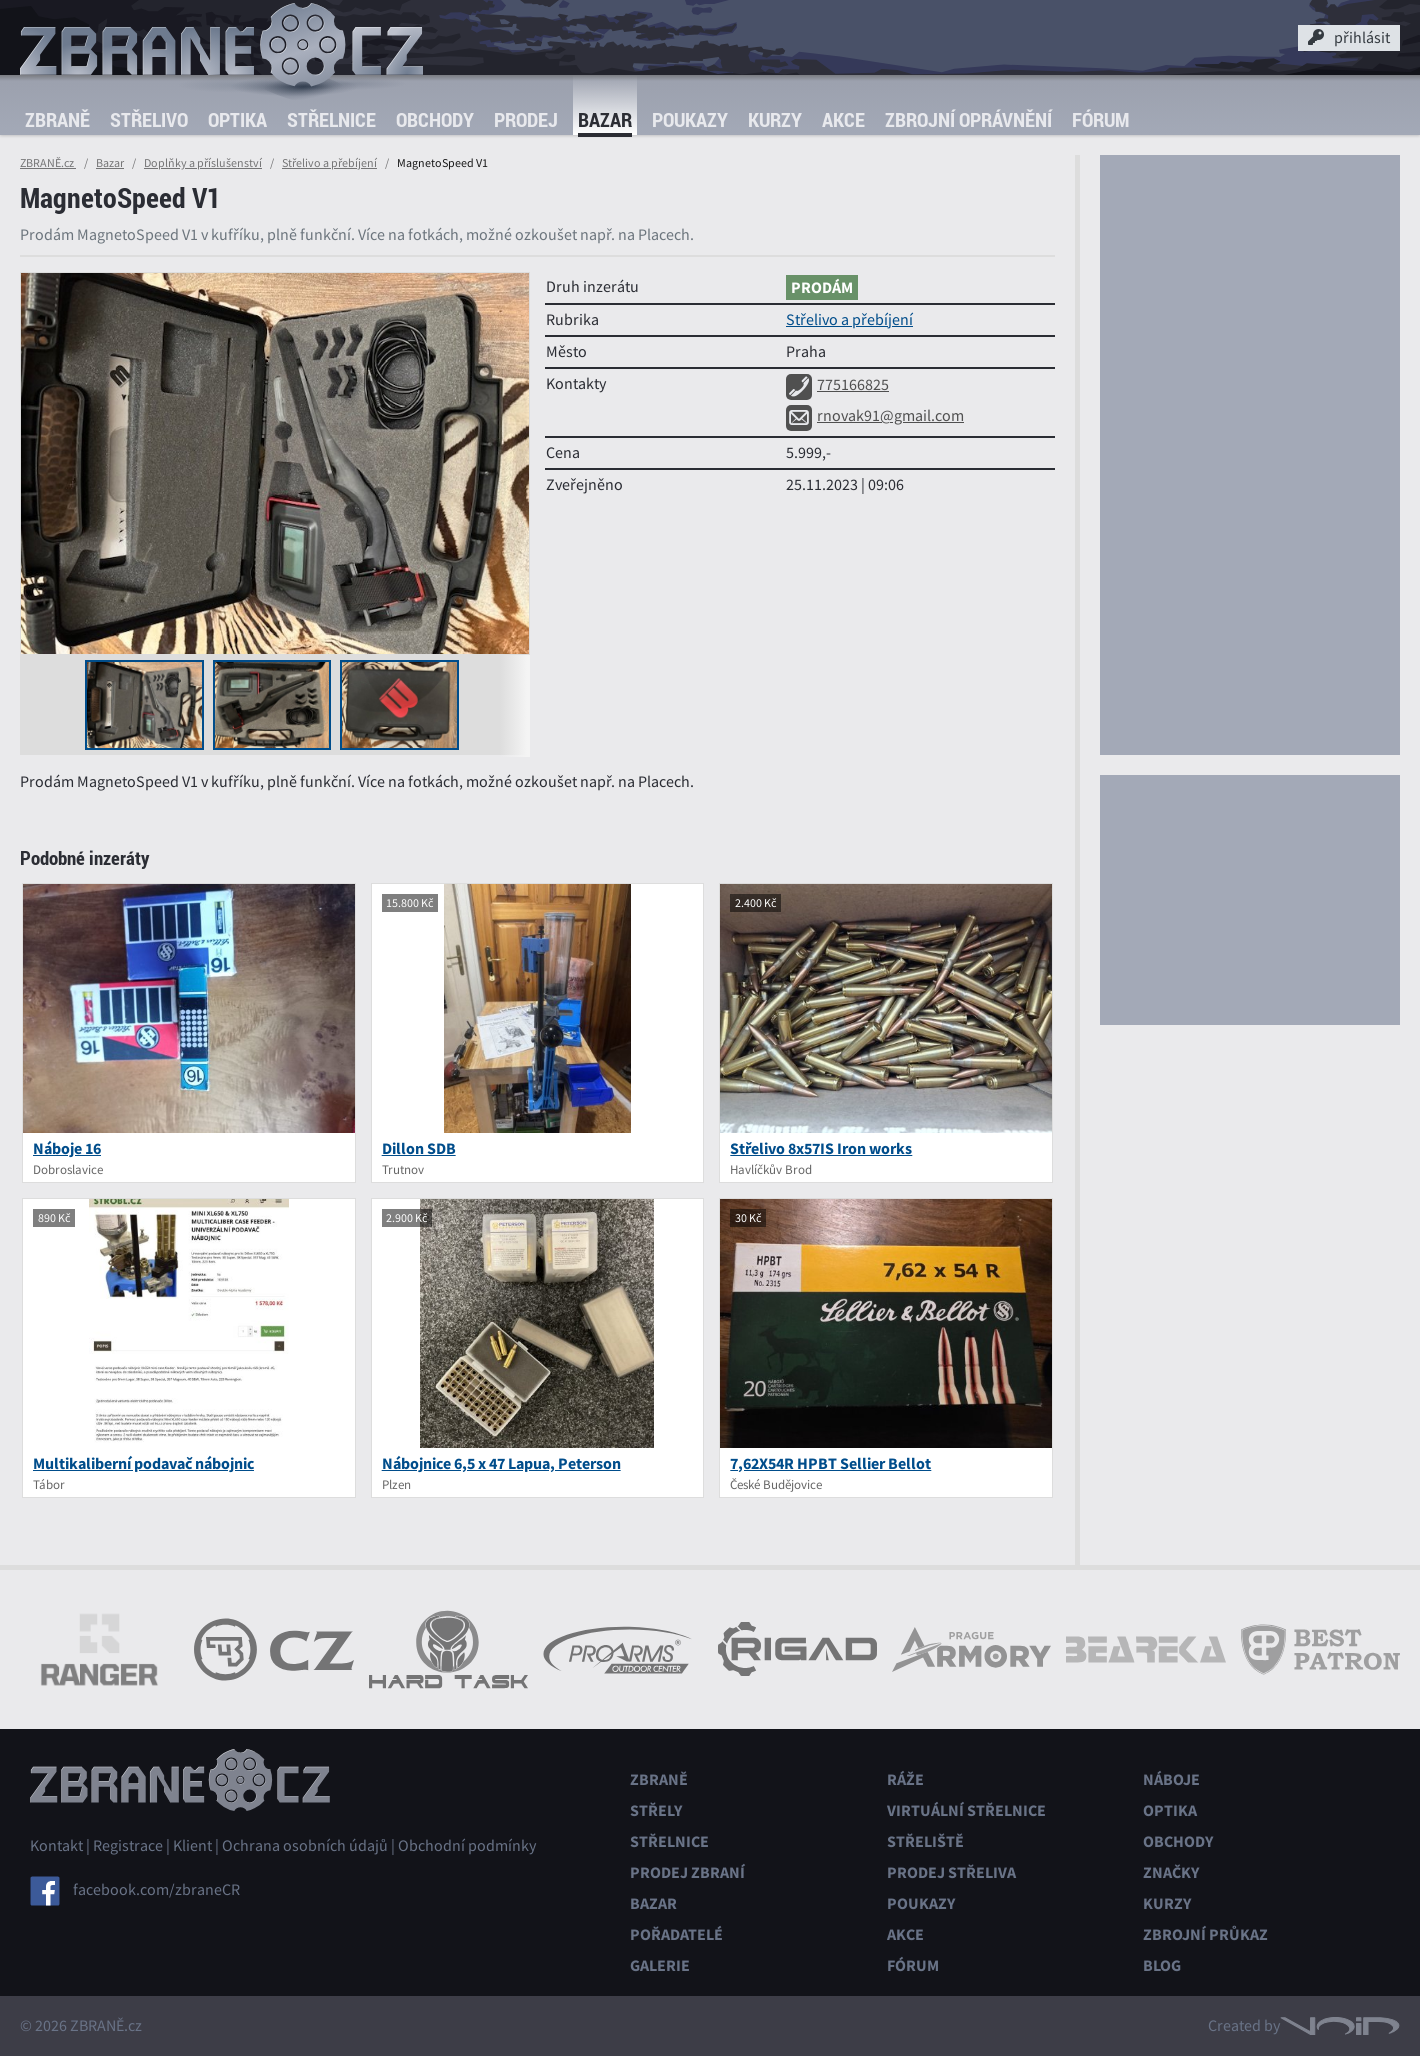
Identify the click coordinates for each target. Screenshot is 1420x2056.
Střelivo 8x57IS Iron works (821, 1148)
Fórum (1100, 119)
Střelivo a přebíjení (329, 163)
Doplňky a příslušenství (203, 163)
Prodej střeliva (951, 1872)
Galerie (660, 1965)
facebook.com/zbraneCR (156, 1890)
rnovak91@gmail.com (875, 416)
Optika (237, 119)
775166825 (837, 385)
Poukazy (690, 119)
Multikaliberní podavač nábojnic (143, 1463)
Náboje (1171, 1779)
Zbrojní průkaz (1205, 1934)
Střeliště (925, 1841)
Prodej (526, 119)
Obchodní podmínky (467, 1846)
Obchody (435, 119)
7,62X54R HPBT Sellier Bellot (830, 1463)
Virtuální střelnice (966, 1810)
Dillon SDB (419, 1148)
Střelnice (331, 119)
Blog (1162, 1965)
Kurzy (775, 119)
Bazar (605, 119)
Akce (843, 119)
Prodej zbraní (687, 1872)
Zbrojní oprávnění (968, 119)
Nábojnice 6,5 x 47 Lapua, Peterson (501, 1463)
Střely (656, 1810)
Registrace (128, 1846)
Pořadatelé (676, 1934)
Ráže (905, 1779)
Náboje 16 (67, 1148)
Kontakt (56, 1846)
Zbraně (57, 119)
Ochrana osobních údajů (305, 1846)
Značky (1171, 1872)
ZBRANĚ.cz (48, 163)
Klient (192, 1846)
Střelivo (149, 119)
